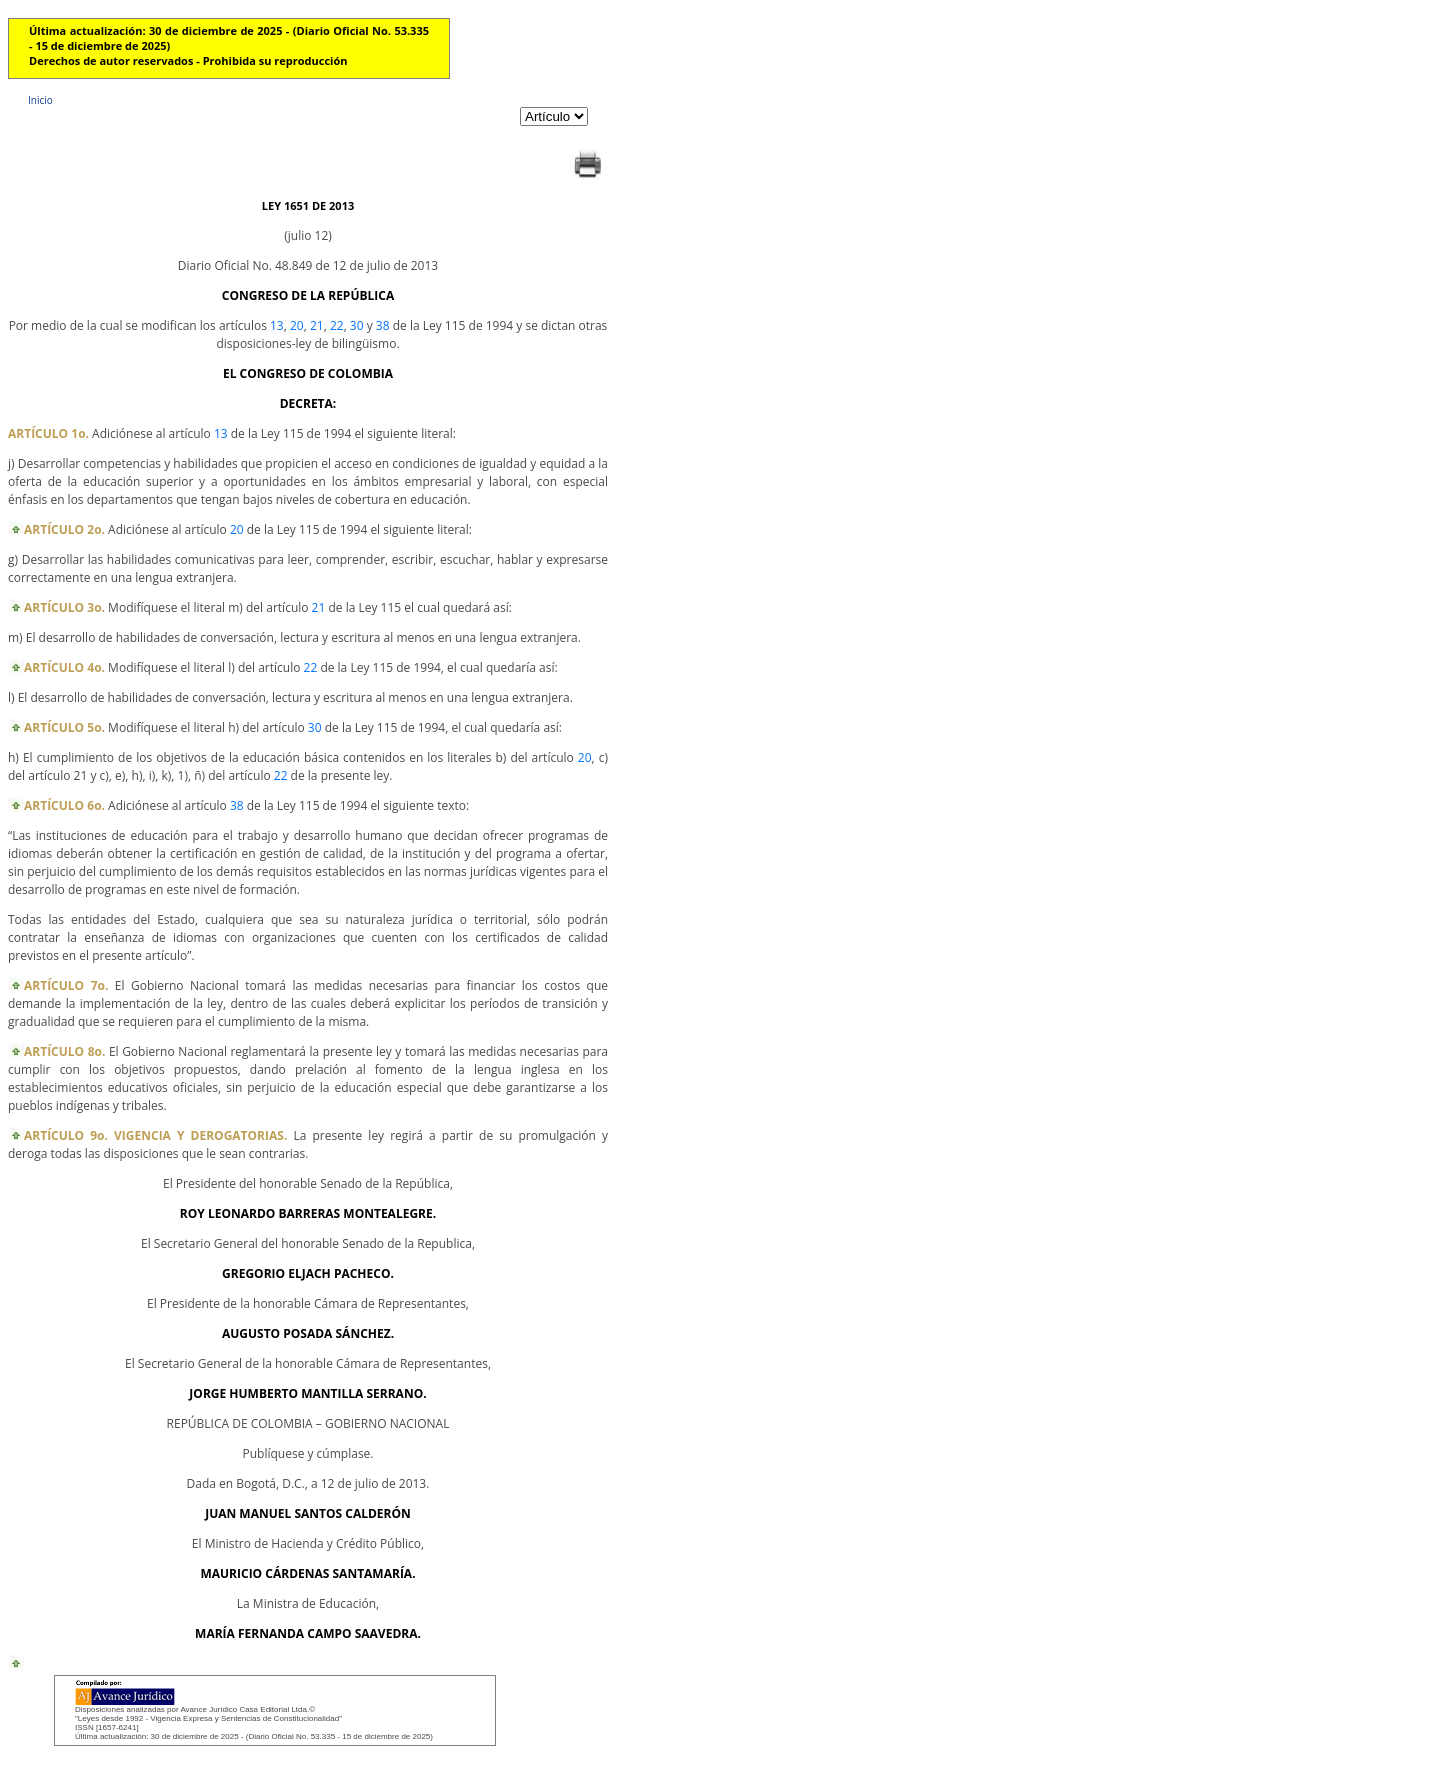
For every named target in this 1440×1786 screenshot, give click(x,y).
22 (337, 325)
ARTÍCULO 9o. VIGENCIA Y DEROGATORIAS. (155, 1135)
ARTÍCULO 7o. (66, 985)
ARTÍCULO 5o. (64, 727)
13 (277, 325)
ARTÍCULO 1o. (48, 433)
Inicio (40, 100)
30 (357, 325)
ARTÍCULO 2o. (64, 529)
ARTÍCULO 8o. (64, 1051)
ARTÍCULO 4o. (64, 667)
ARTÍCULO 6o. (64, 805)
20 (297, 325)
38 (383, 325)
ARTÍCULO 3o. (64, 607)
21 (317, 325)
